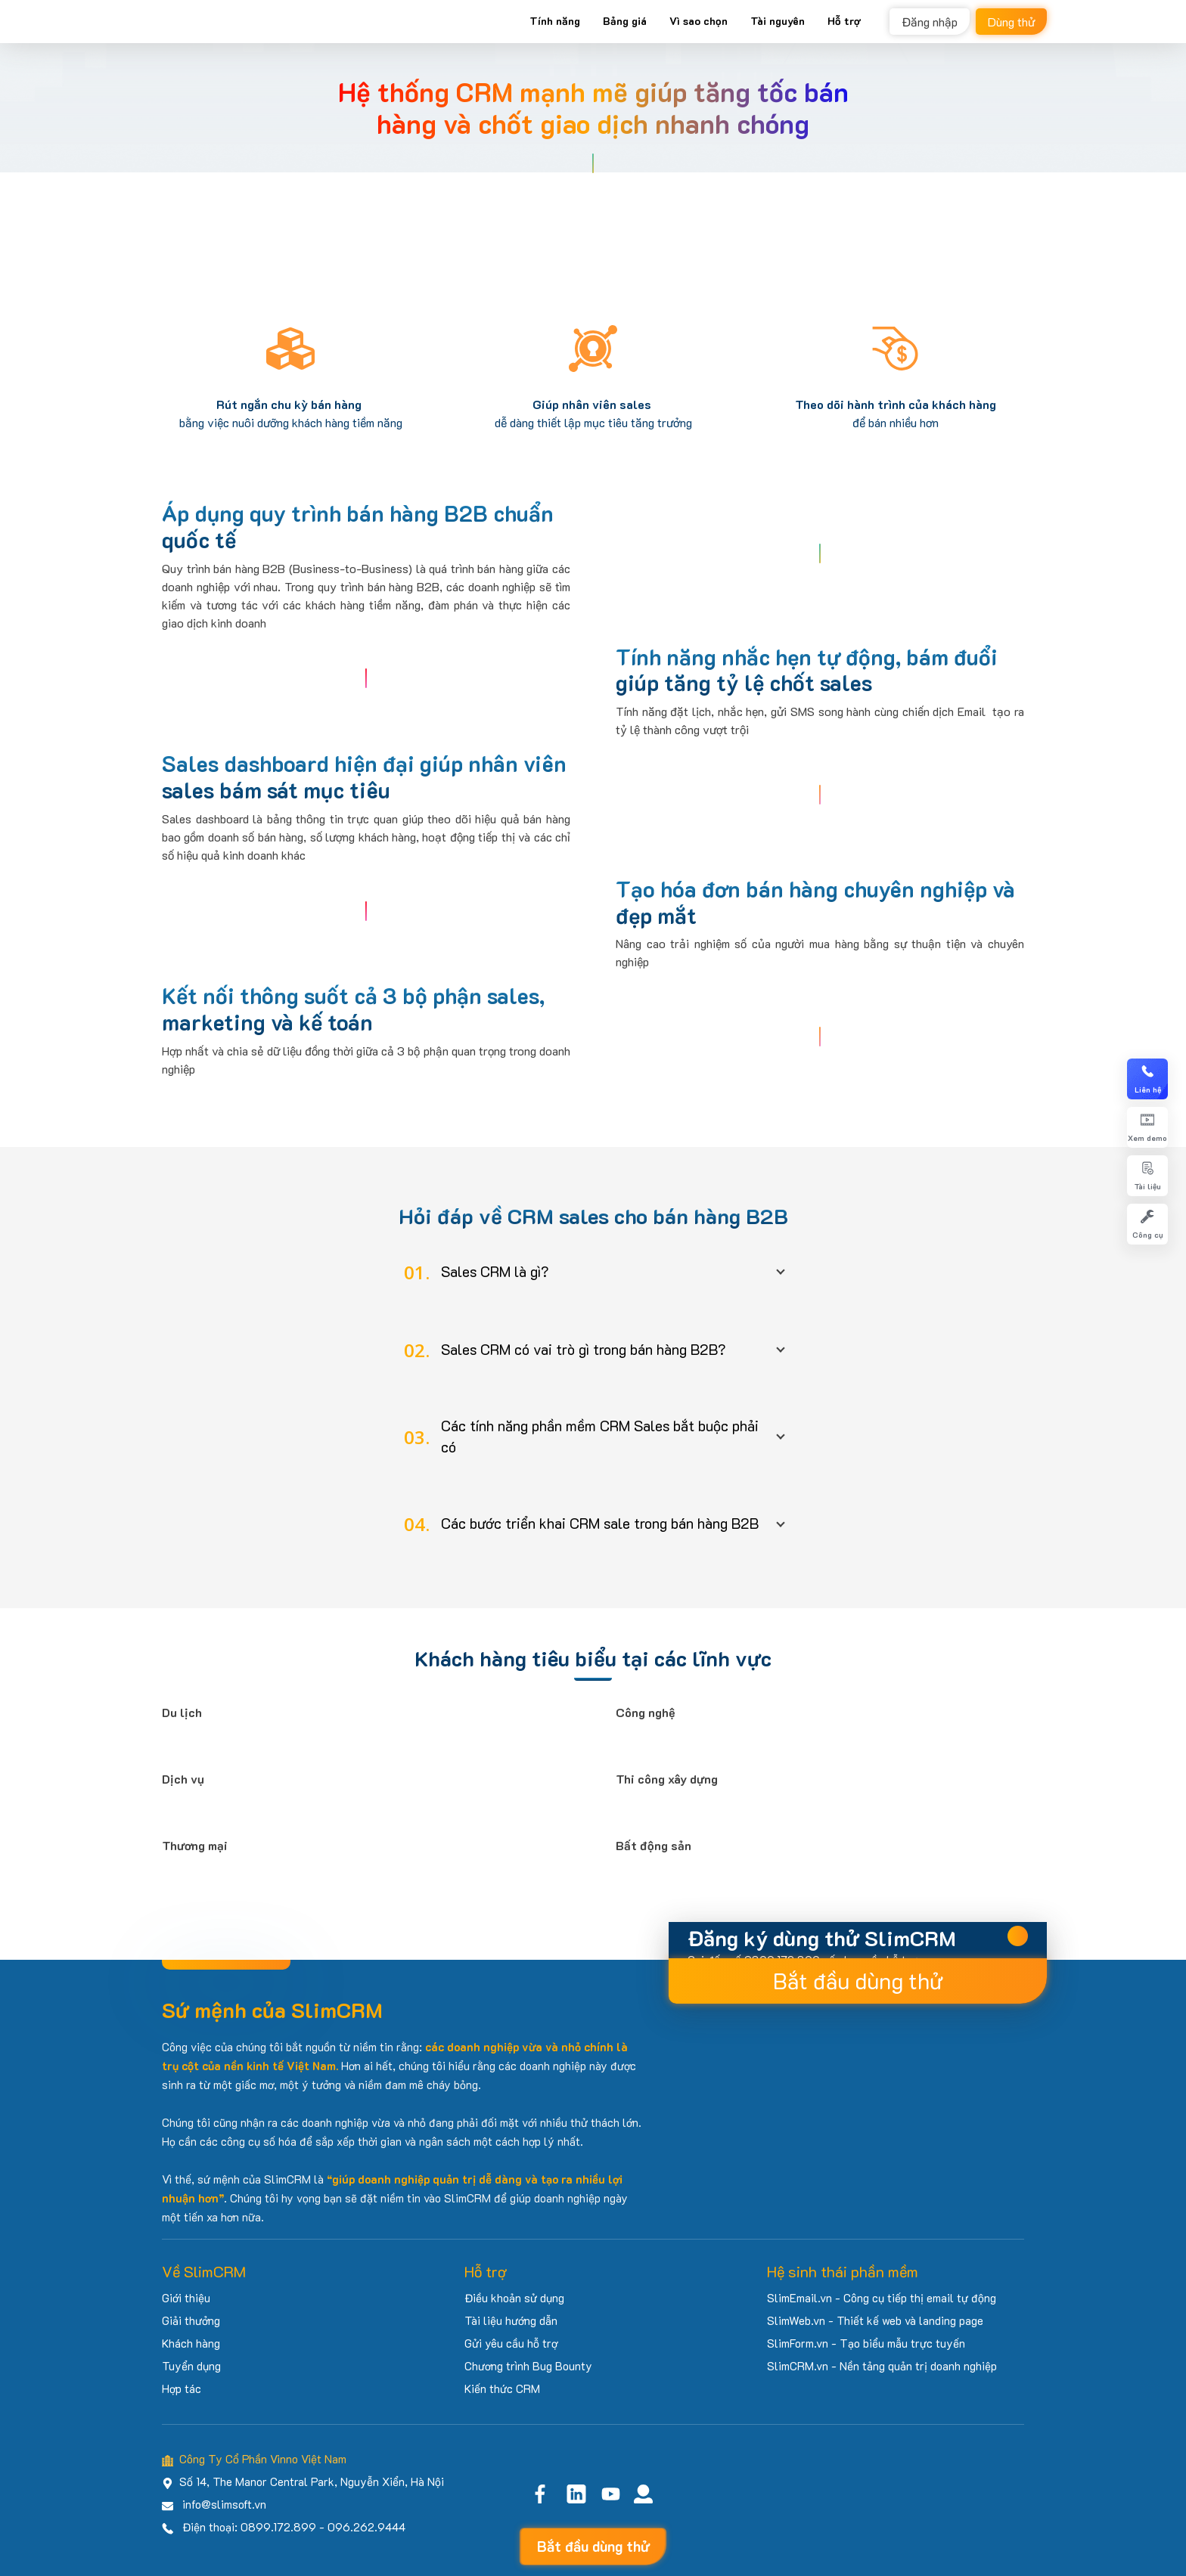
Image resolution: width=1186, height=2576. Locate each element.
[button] (593, 1272)
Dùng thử (1011, 21)
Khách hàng (191, 2343)
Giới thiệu (186, 2297)
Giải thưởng (191, 2320)
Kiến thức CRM (502, 2388)
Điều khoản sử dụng (514, 2297)
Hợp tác (181, 2388)
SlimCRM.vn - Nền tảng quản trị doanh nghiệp (882, 2365)
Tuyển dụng (191, 2365)
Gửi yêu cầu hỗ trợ (510, 2343)
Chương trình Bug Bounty (528, 2365)
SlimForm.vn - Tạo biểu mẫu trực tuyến (866, 2343)
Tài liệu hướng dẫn (510, 2320)
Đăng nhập (930, 21)
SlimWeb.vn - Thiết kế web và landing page (875, 2320)
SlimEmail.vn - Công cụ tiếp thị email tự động (881, 2297)
